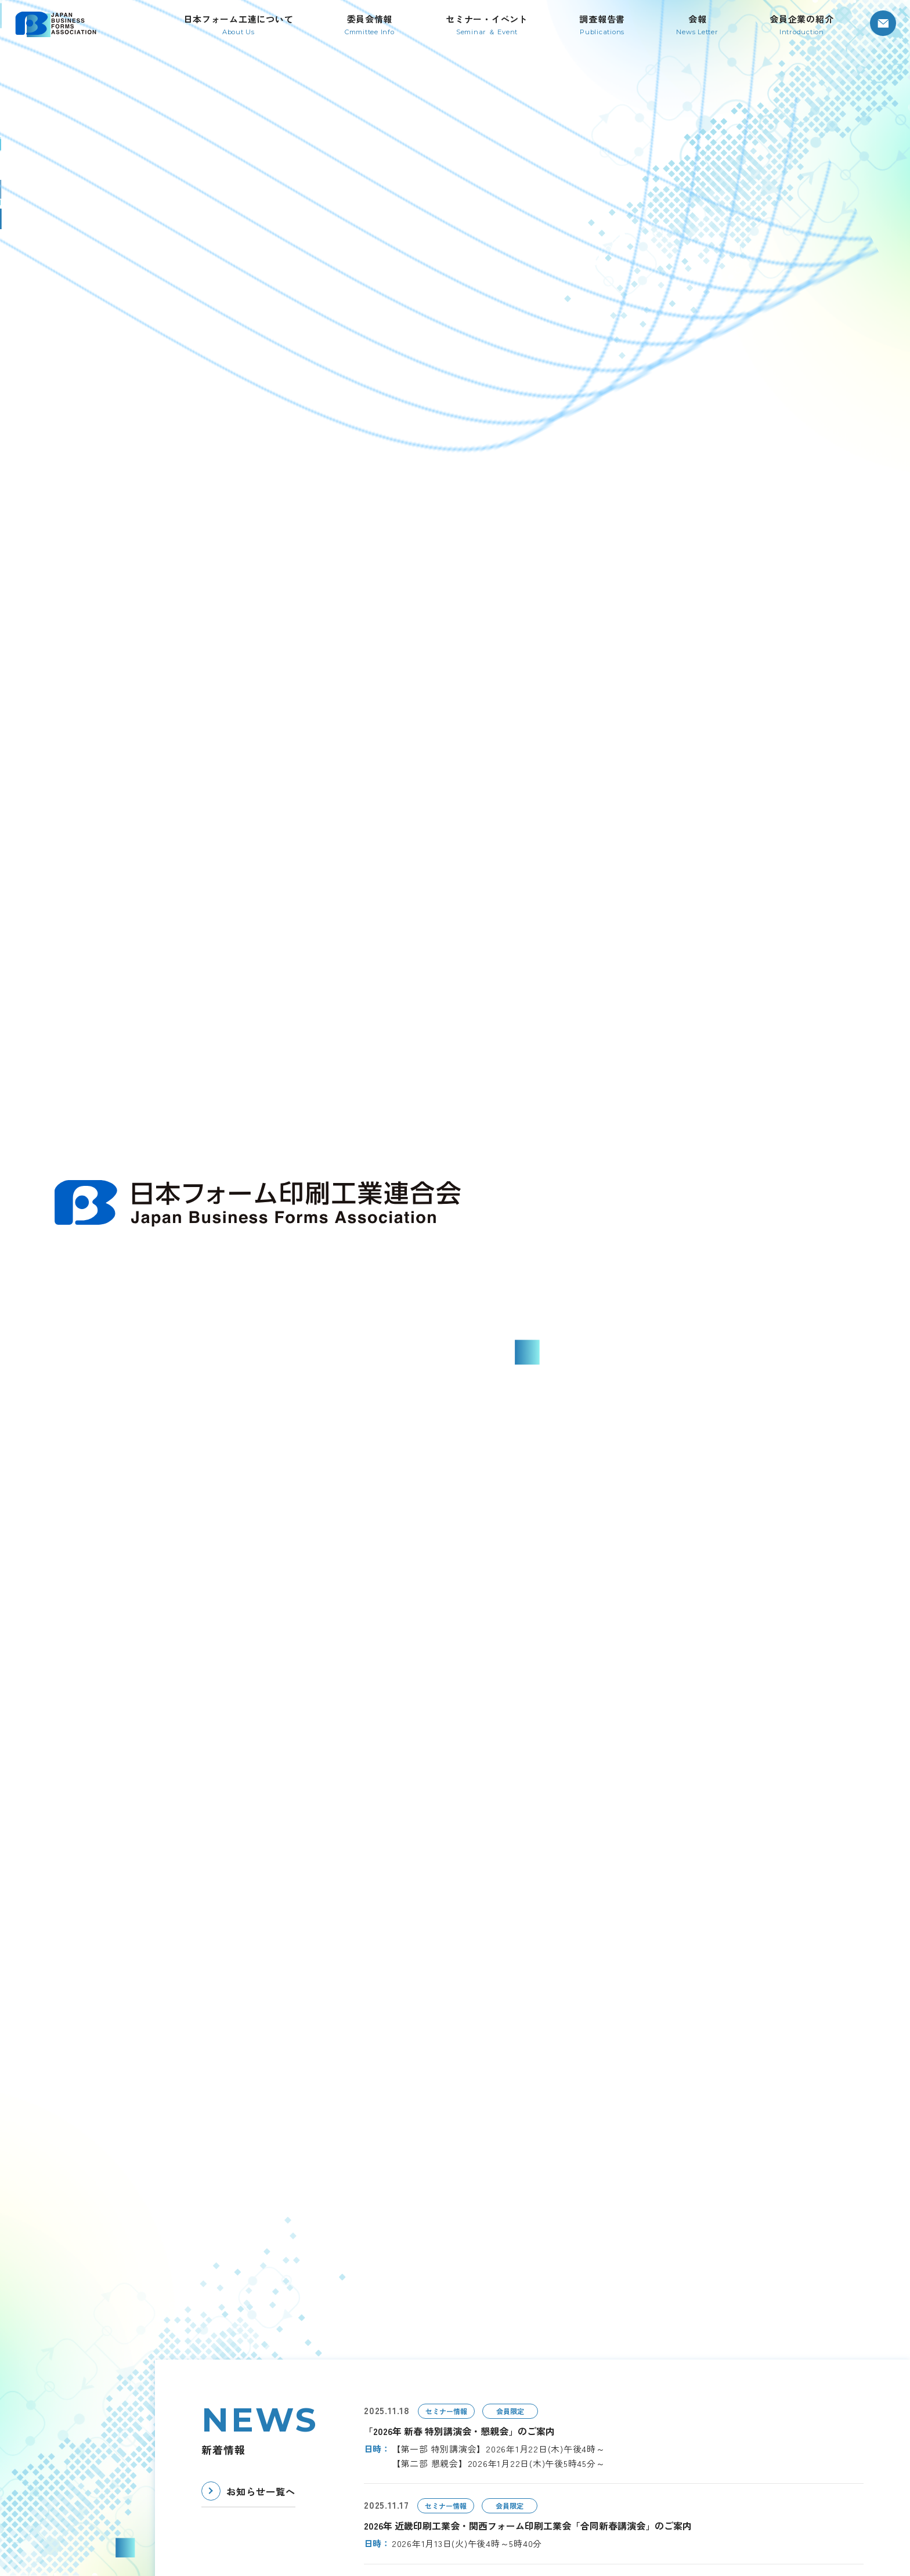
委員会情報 (485, 2471)
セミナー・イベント (662, 2355)
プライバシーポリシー (666, 2495)
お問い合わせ (649, 2471)
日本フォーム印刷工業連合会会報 (688, 2402)
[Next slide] (857, 936)
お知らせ (641, 2448)
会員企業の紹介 (654, 2425)
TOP (398, 2355)
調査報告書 (645, 2379)
